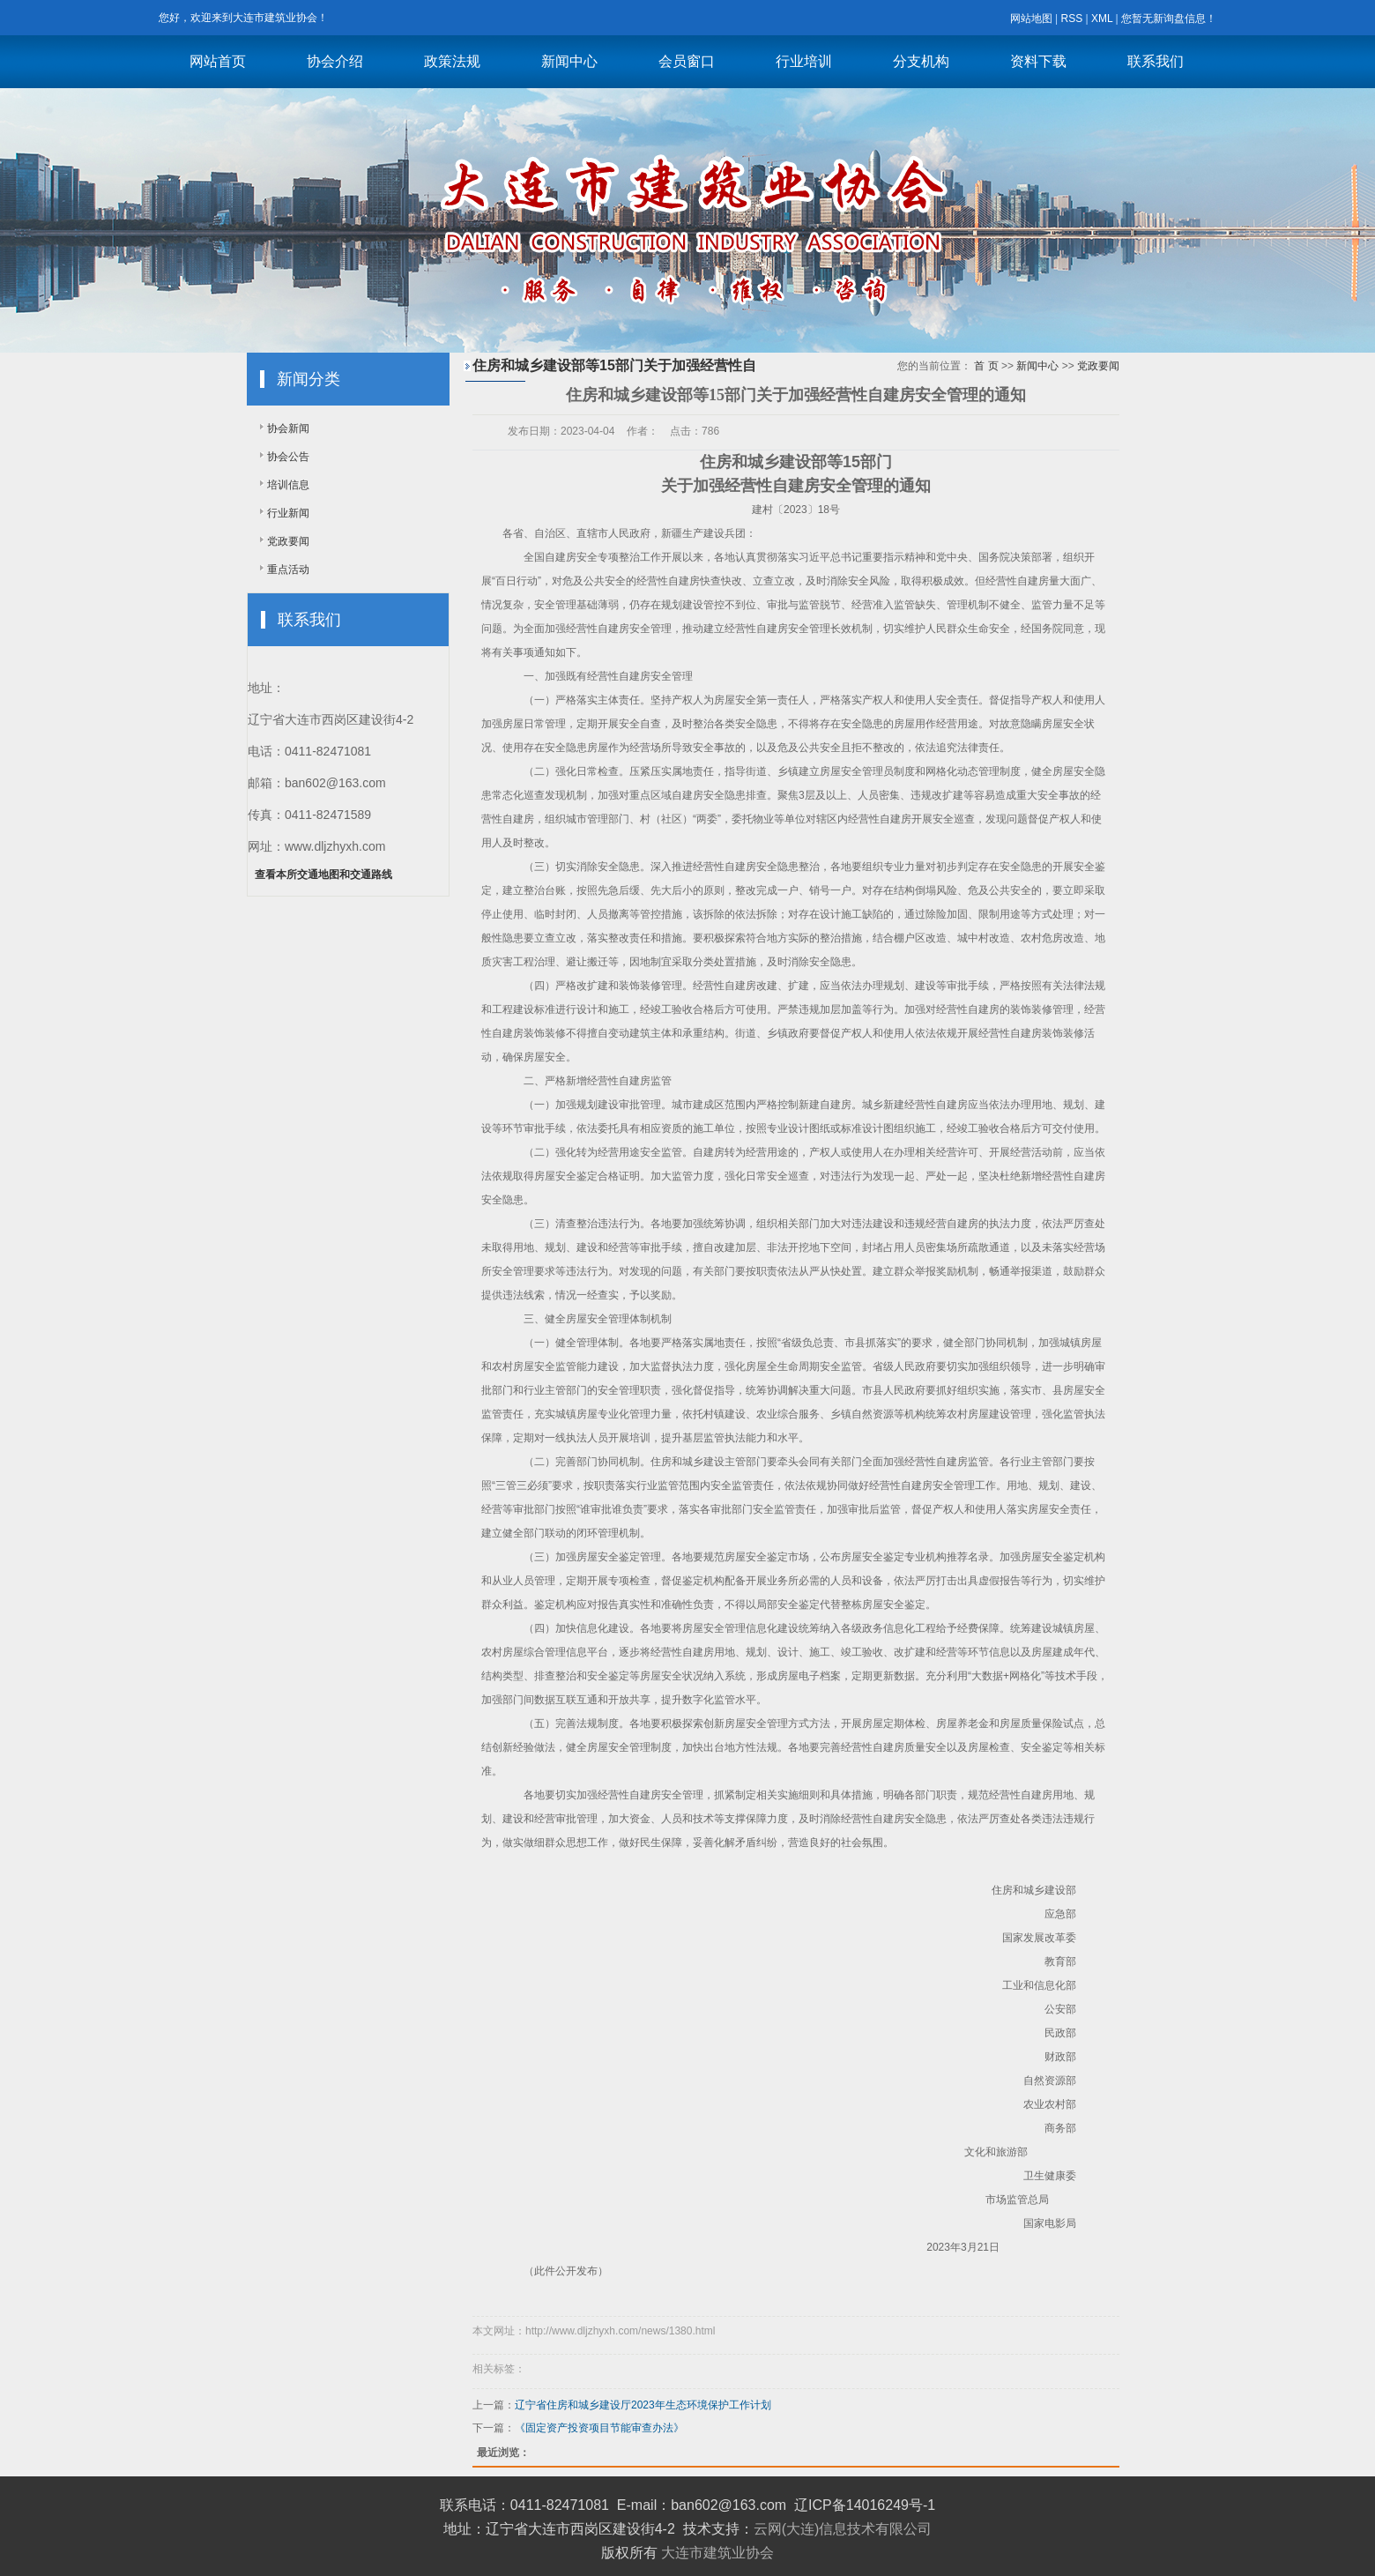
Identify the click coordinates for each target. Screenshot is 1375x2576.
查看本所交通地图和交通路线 (323, 874)
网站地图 (1031, 18)
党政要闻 (288, 541)
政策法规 (452, 61)
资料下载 (1038, 61)
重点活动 (288, 569)
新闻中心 (569, 61)
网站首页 (218, 61)
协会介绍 (335, 61)
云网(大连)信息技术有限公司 (843, 2528)
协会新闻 (288, 428)
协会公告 (288, 456)
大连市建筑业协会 (717, 2552)
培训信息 (288, 485)
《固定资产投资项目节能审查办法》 (599, 2428)
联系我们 (1155, 61)
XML (1101, 18)
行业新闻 (288, 513)
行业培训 (804, 61)
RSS (1071, 18)
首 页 (986, 366)
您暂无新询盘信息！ (1168, 18)
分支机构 (921, 61)
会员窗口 (686, 61)
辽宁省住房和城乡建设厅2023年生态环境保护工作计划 (643, 2405)
